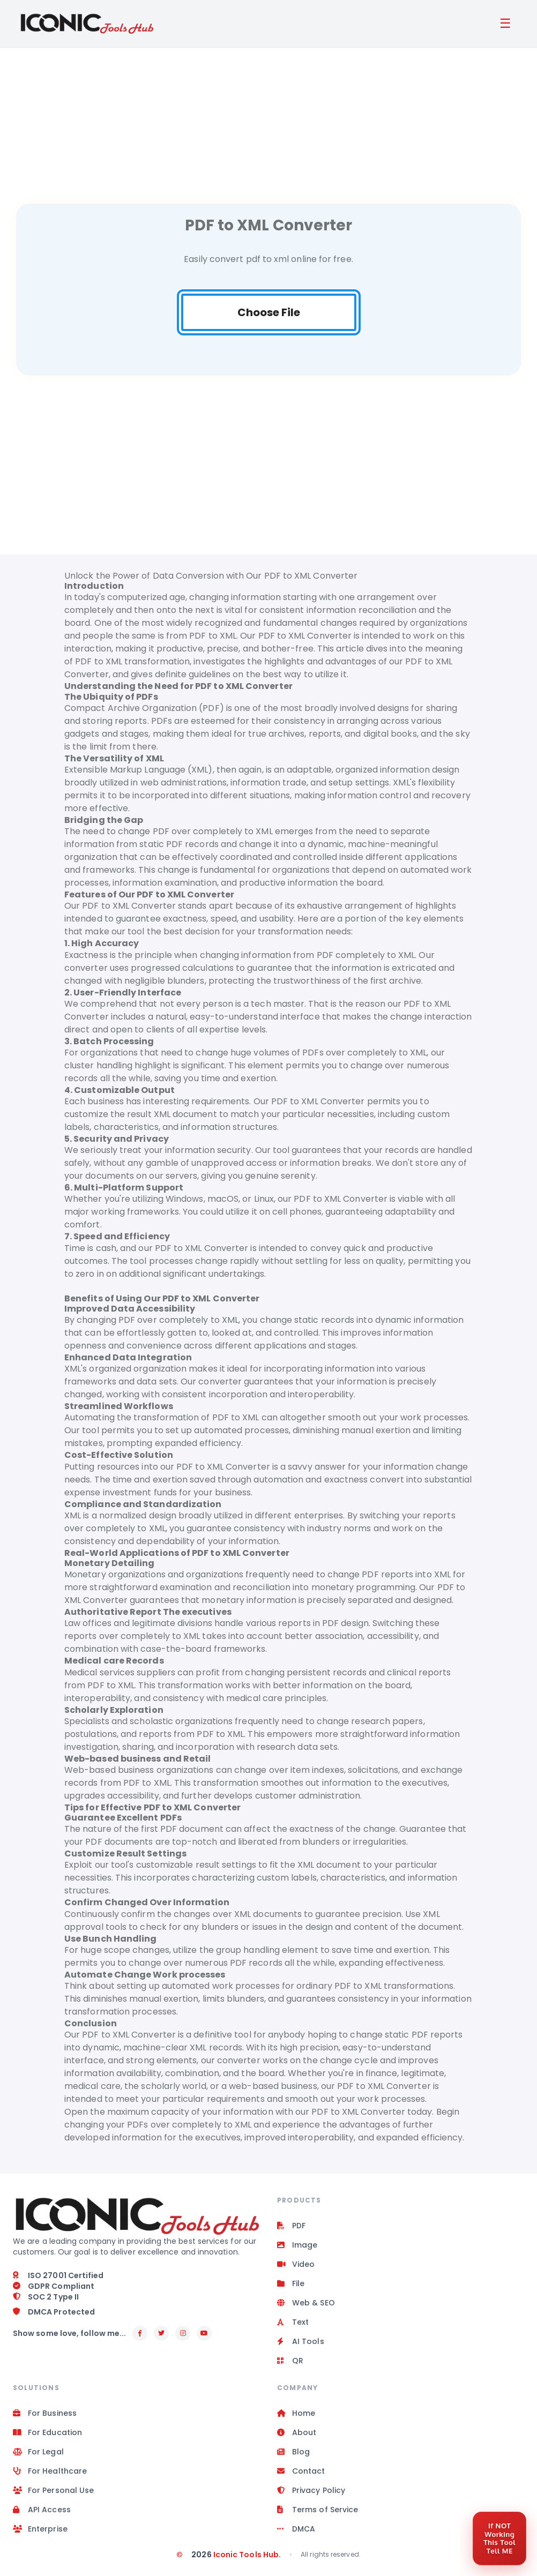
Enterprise (40, 2529)
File (290, 2284)
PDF (291, 2226)
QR (290, 2361)
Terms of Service (317, 2510)
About (296, 2433)
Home (296, 2413)
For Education (47, 2433)
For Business (45, 2413)
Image (297, 2245)
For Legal (38, 2452)
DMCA (296, 2529)
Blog (293, 2452)
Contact (301, 2471)
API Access (42, 2510)
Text (293, 2322)
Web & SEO (306, 2303)
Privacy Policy (311, 2490)
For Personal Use (53, 2490)
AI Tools (300, 2342)
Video (296, 2264)
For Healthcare (50, 2471)
